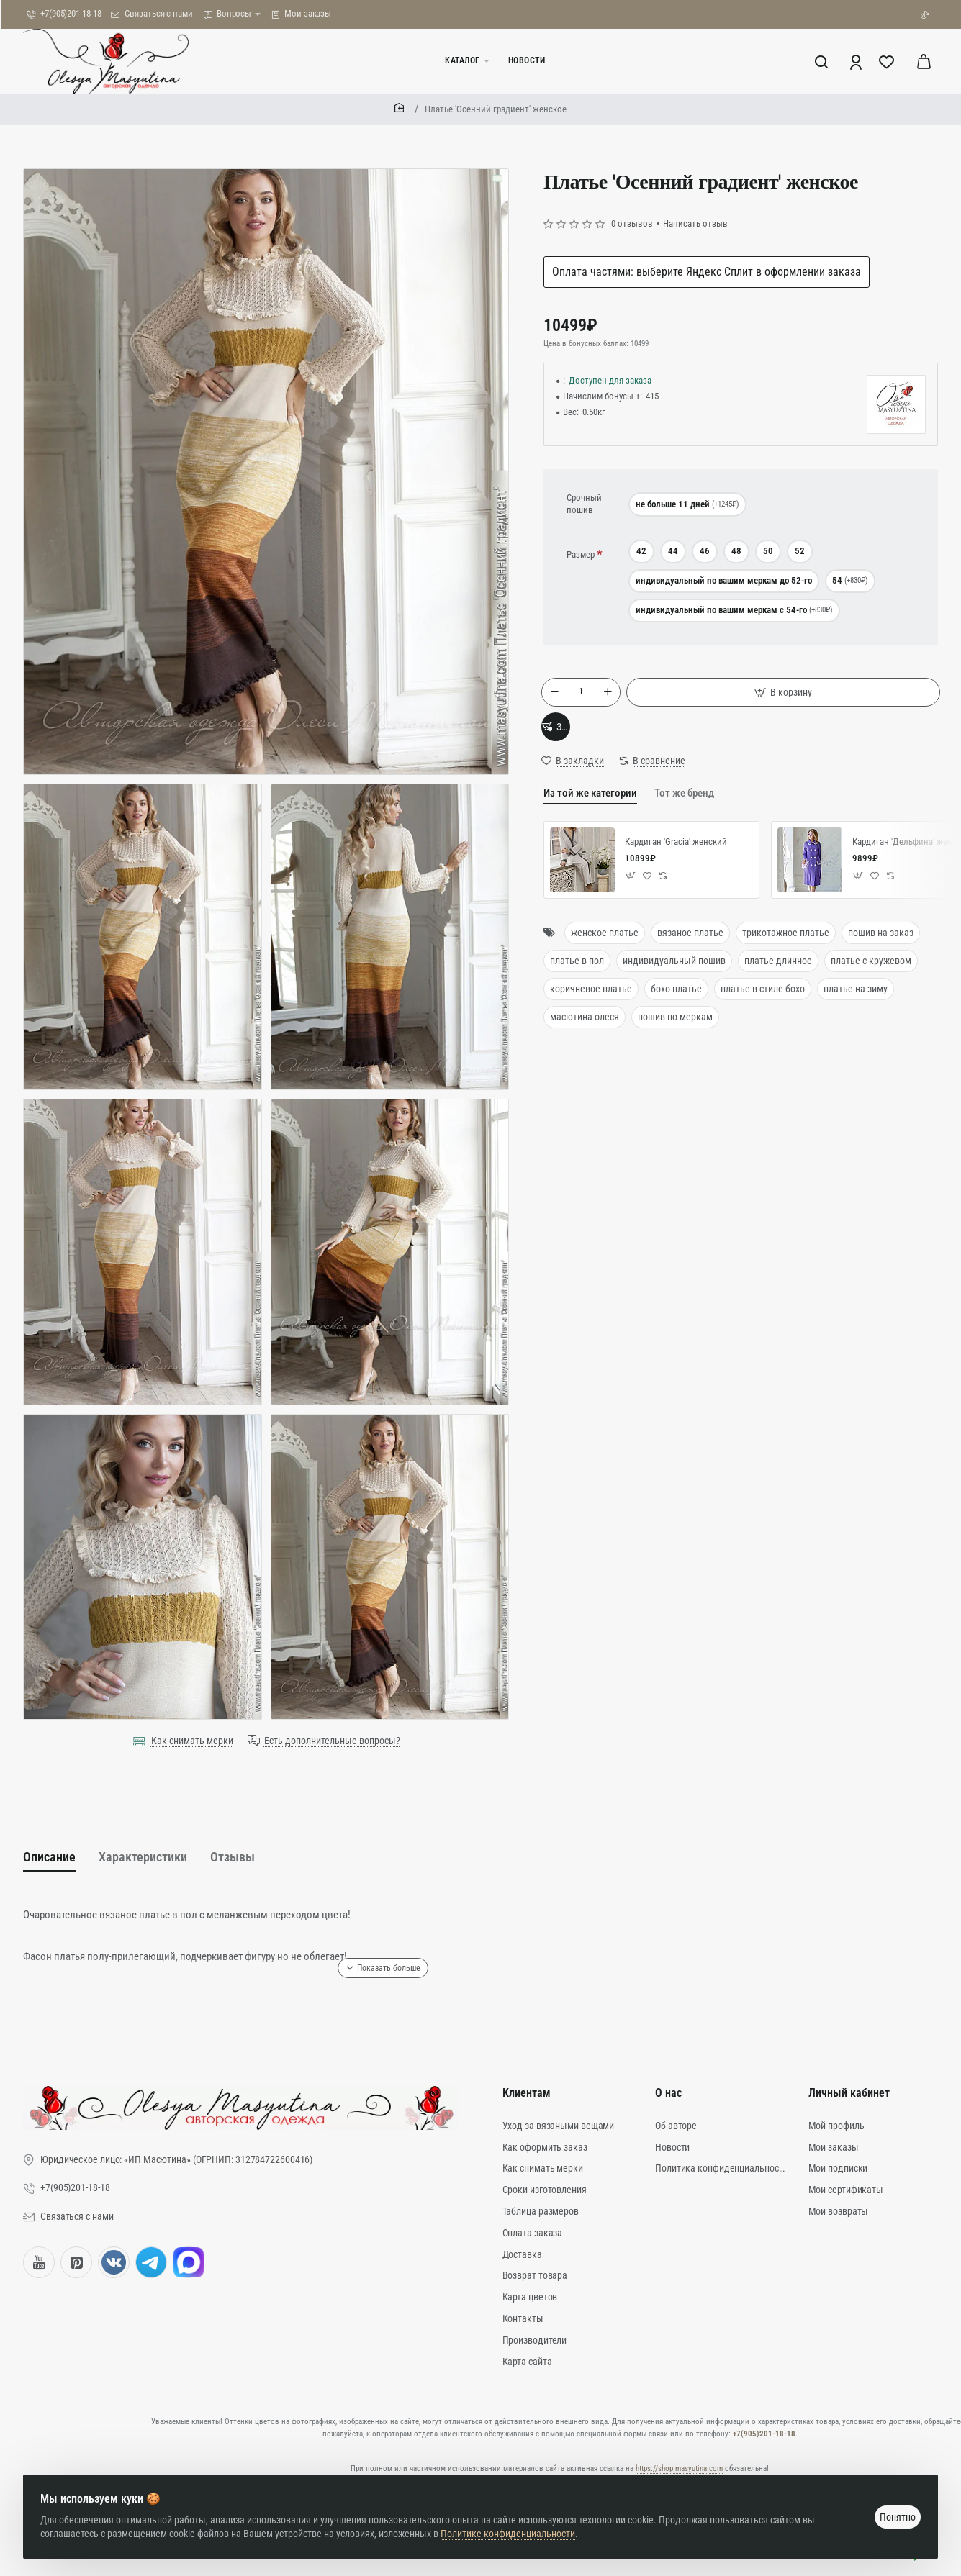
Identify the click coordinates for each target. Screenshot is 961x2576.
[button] (785, 696)
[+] (609, 696)
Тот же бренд (676, 811)
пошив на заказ (880, 950)
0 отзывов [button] (632, 223)
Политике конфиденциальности (513, 2522)
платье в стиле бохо (763, 1006)
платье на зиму (856, 1006)
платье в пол (577, 978)
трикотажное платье (785, 950)
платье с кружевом (871, 978)
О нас (668, 2098)
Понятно (892, 2505)
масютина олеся (584, 1034)
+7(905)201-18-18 (764, 2428)
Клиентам (526, 2098)
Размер (581, 554)
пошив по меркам (675, 1034)
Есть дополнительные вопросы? (332, 1740)
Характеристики (162, 1858)
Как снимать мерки (192, 1740)
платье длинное (778, 978)
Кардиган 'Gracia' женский (676, 859)
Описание (54, 1858)
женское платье (605, 950)
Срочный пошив (584, 503)
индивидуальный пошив (674, 978)
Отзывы (265, 1858)
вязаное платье (690, 950)
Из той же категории (587, 811)
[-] (556, 696)
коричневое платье (591, 1006)
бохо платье (676, 1006)
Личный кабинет (849, 2098)
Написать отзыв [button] (695, 223)
